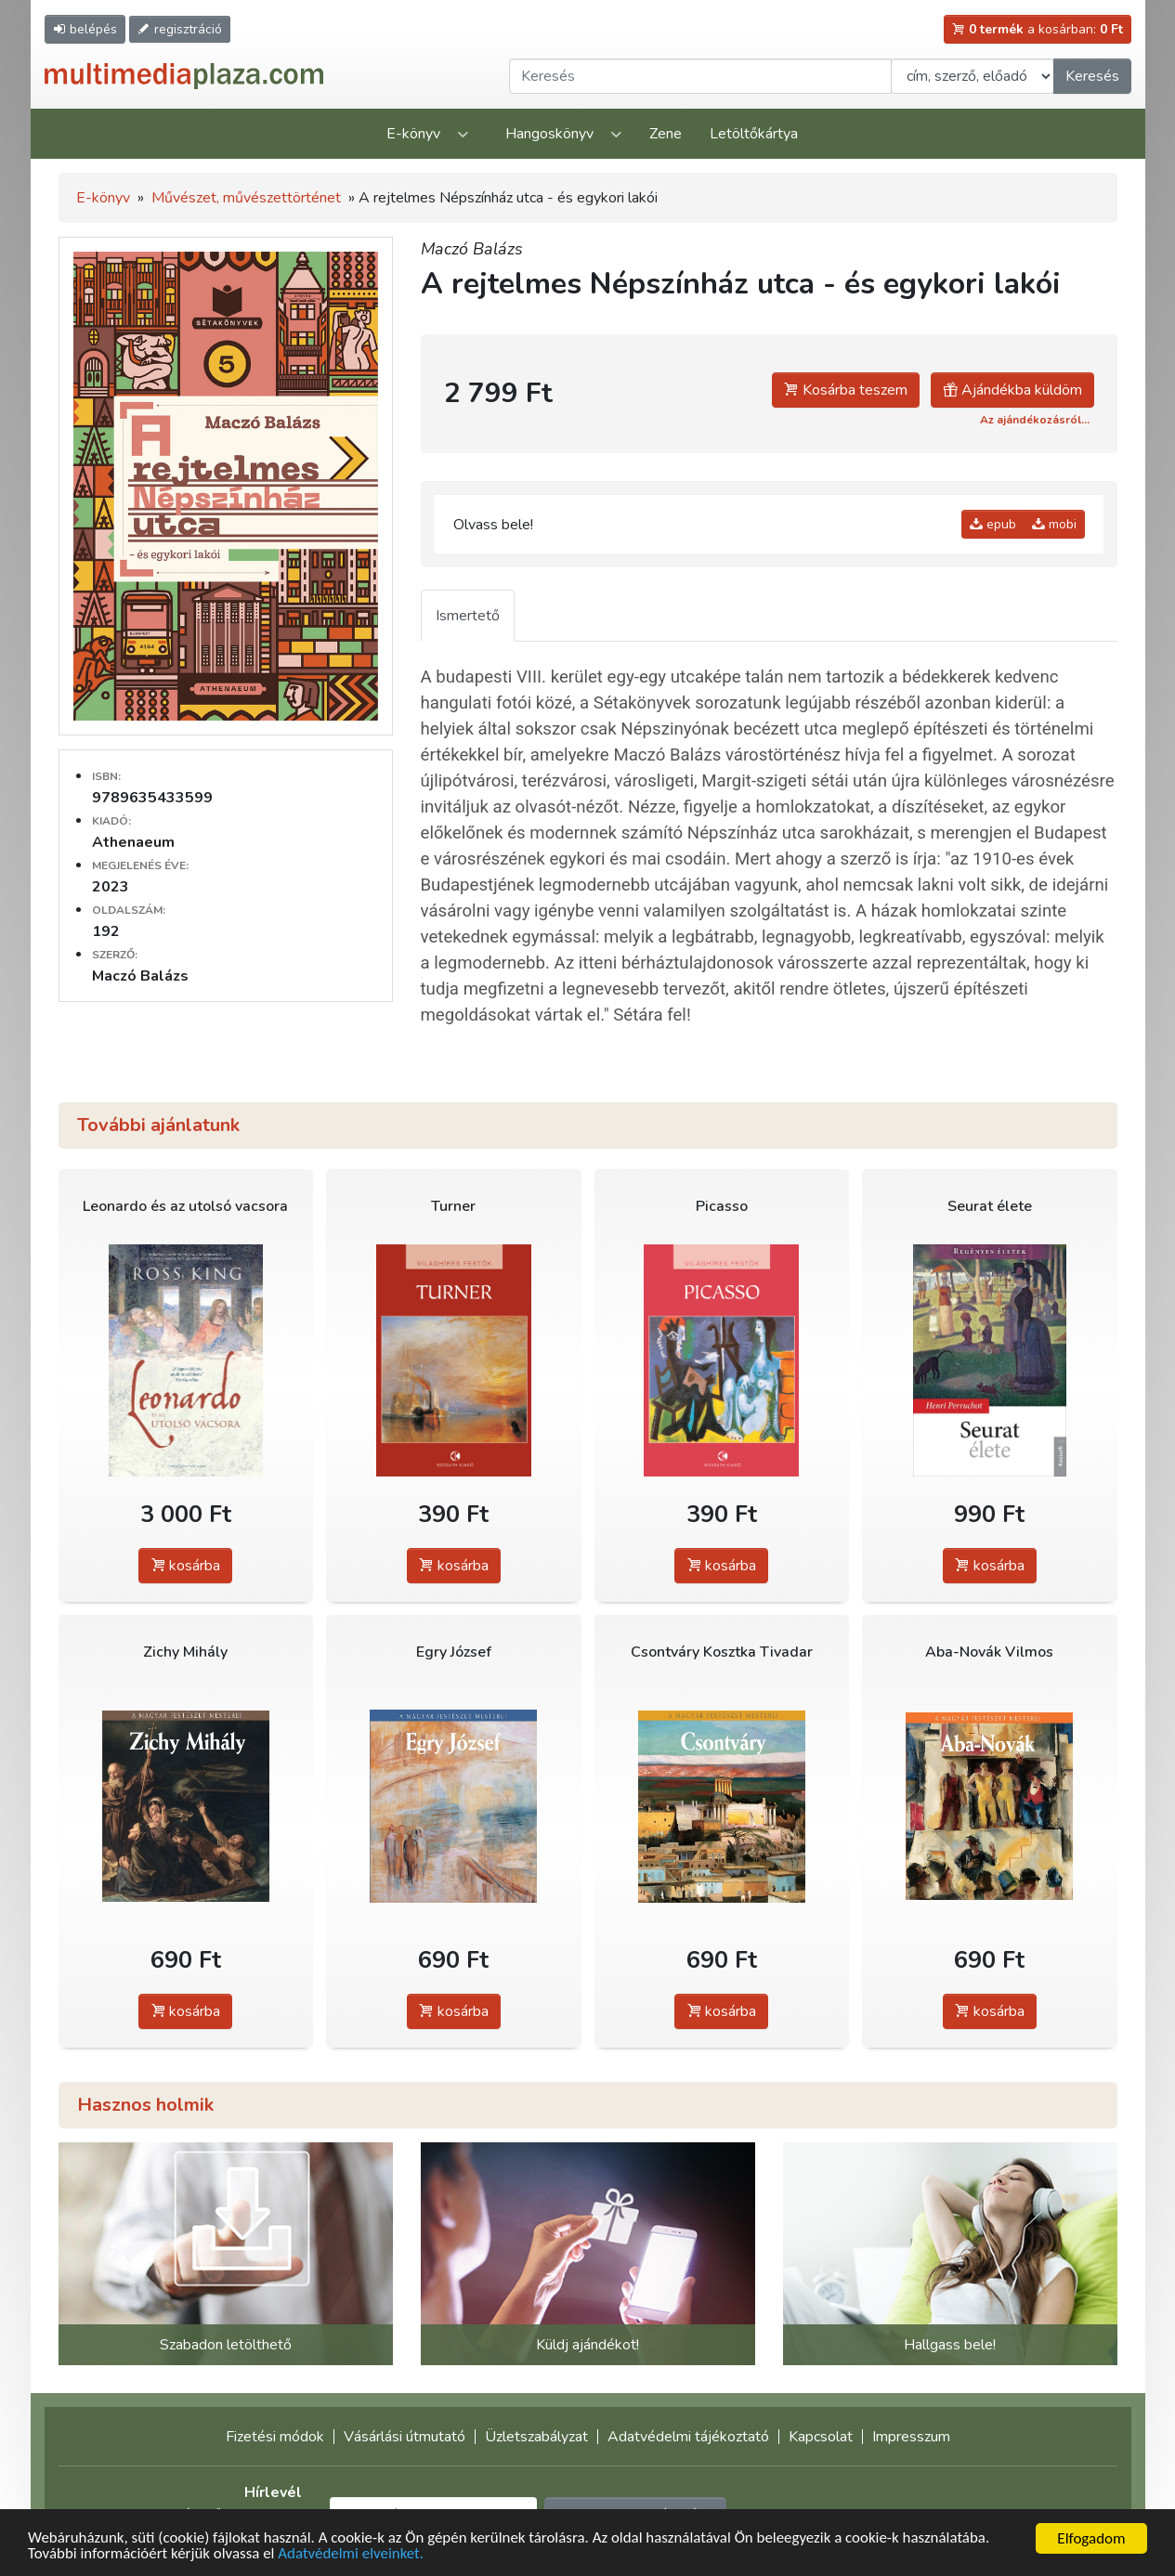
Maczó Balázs (472, 249)
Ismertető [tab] (468, 615)
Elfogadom (1091, 2538)
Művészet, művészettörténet (246, 198)
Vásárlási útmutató (404, 2436)
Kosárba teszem (845, 390)
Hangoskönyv (549, 134)
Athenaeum (133, 842)
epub (993, 524)
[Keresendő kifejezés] (700, 76)
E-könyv (413, 134)
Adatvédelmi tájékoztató (688, 2436)
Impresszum (911, 2436)
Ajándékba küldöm (1012, 390)
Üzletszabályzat (536, 2436)
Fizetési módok (275, 2436)
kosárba (185, 1565)
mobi (1054, 524)
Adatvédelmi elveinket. (353, 2554)
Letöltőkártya (754, 134)
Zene (665, 134)
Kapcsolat (821, 2436)
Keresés (1092, 76)
